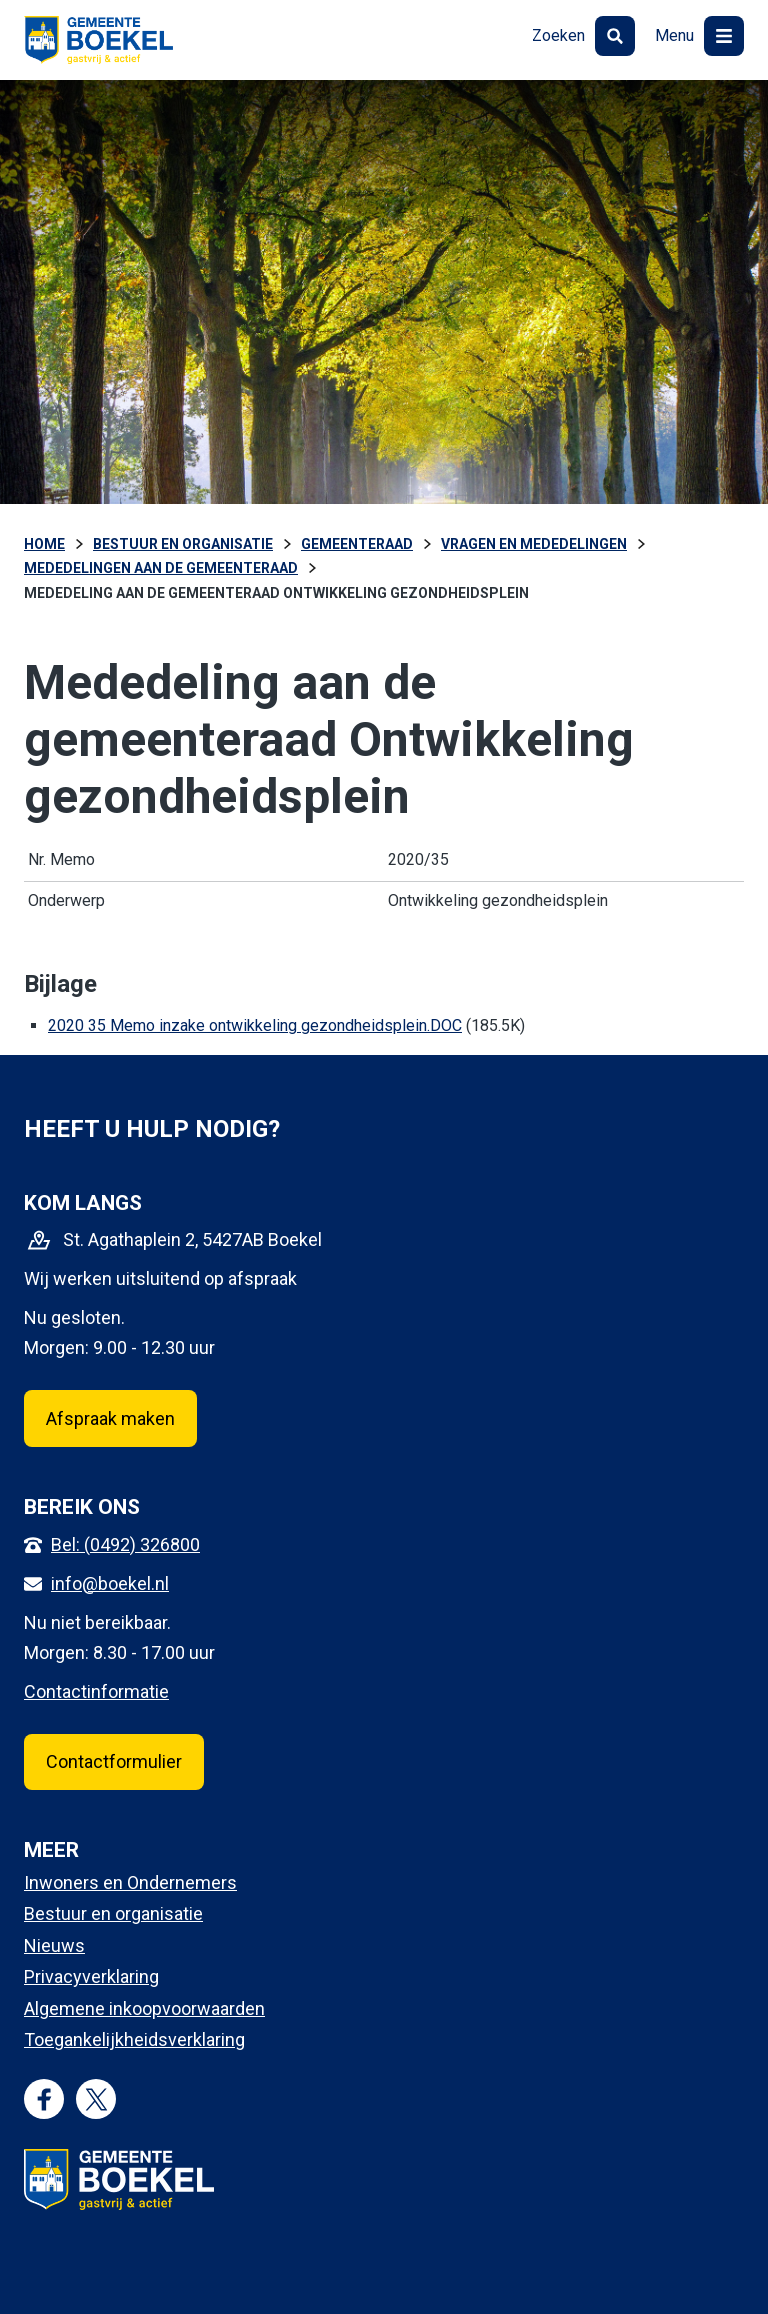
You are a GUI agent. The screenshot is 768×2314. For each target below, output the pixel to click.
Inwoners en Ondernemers (130, 1882)
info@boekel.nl (110, 1583)
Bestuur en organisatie (113, 1913)
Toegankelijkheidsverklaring (134, 2039)
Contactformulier (114, 1761)
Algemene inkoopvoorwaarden (144, 2008)
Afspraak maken (110, 1418)
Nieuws (54, 1945)
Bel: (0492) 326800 (125, 1544)
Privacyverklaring (91, 1976)
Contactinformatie (96, 1691)
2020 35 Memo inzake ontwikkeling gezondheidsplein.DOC (255, 1025)
